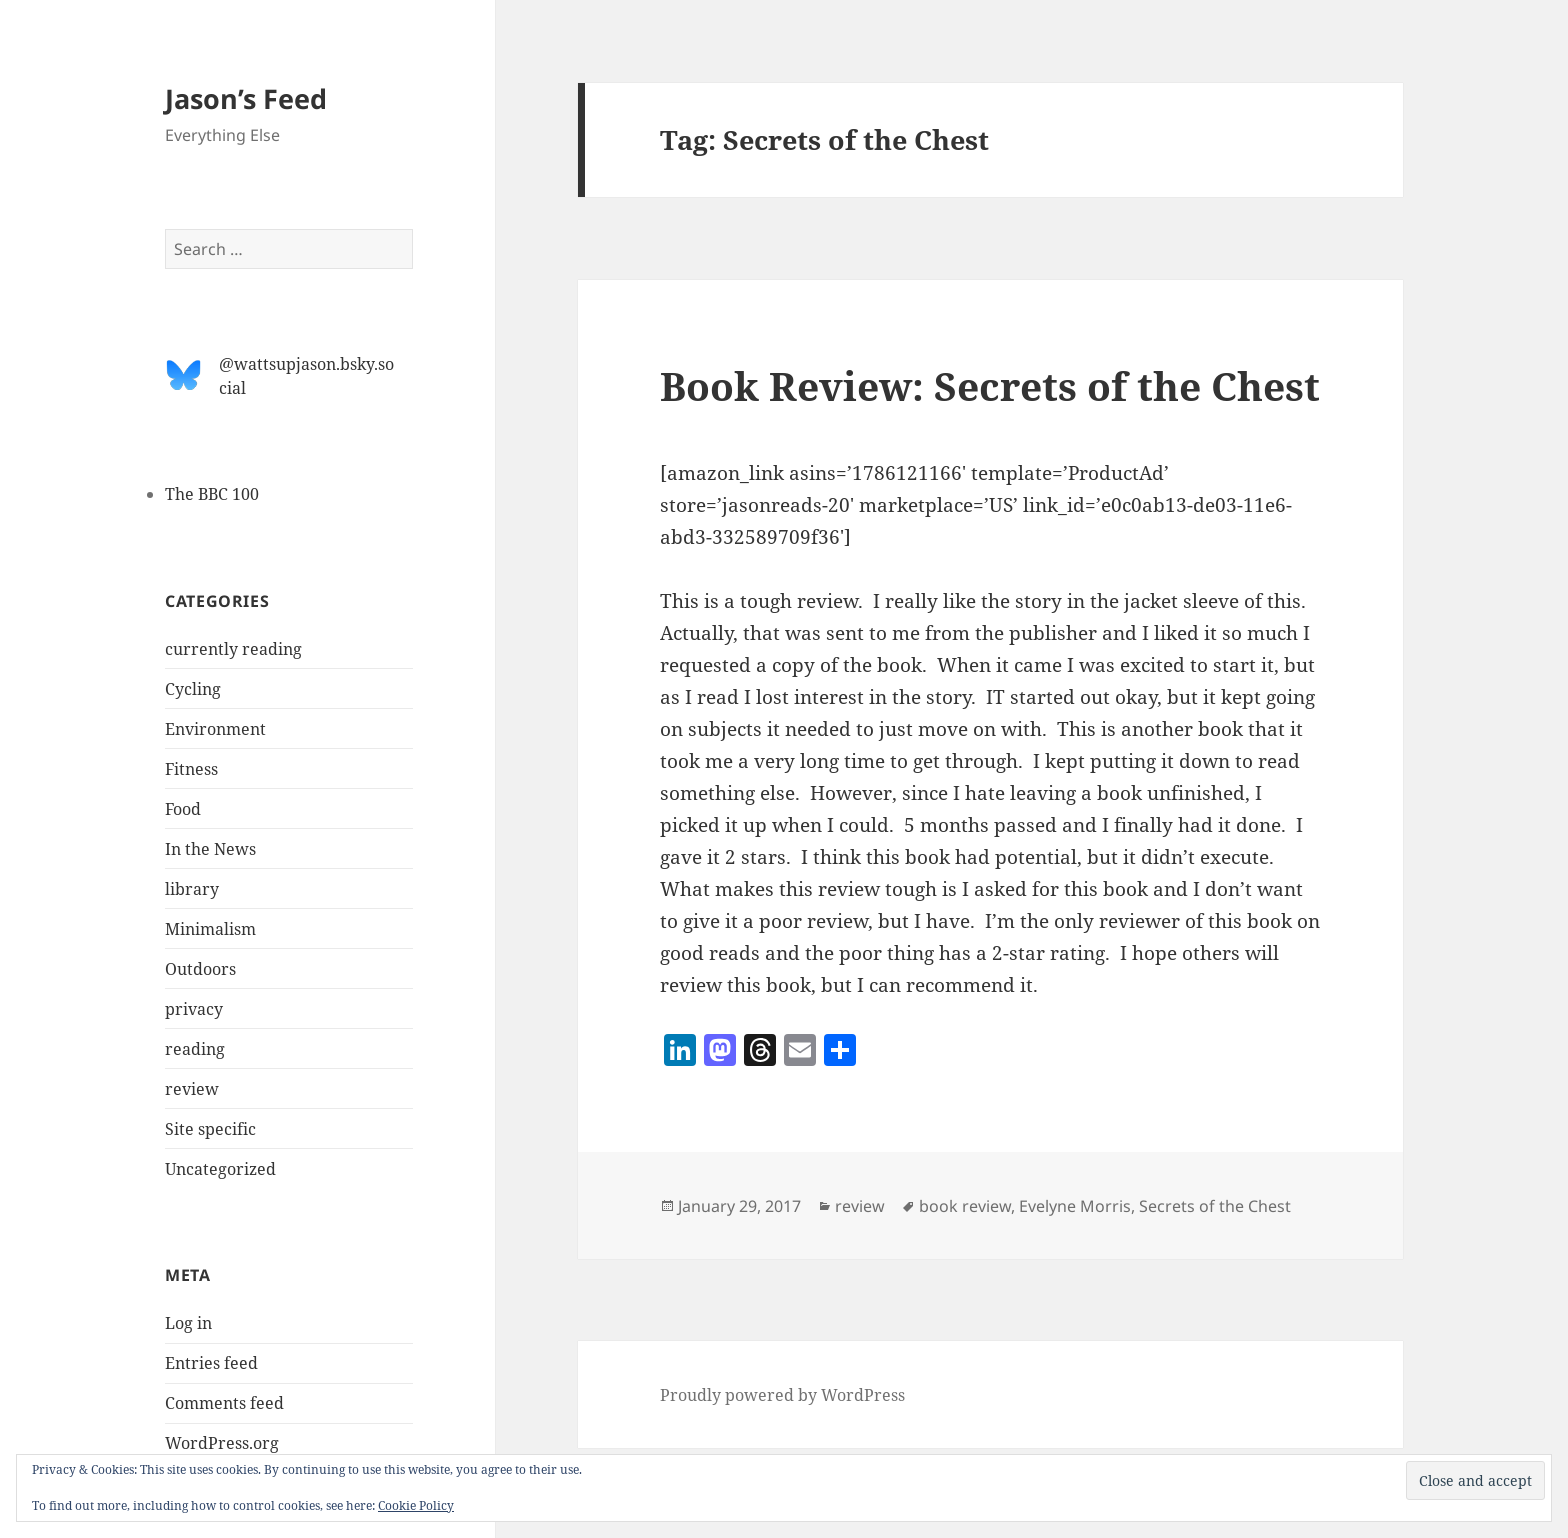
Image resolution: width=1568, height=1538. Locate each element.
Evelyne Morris (1075, 1206)
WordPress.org (222, 1443)
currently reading (233, 649)
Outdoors (200, 969)
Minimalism (210, 929)
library (192, 889)
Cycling (193, 689)
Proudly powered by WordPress (782, 1395)
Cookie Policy (416, 1505)
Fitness (191, 769)
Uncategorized (220, 1169)
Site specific (210, 1129)
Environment (215, 729)
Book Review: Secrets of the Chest (990, 385)
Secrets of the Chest (1215, 1206)
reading (195, 1049)
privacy (194, 1009)
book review (965, 1206)
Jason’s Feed (246, 98)
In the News (210, 849)
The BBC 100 (212, 494)
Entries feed (211, 1363)
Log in (188, 1323)
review (192, 1089)
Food (183, 809)
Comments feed (224, 1403)
